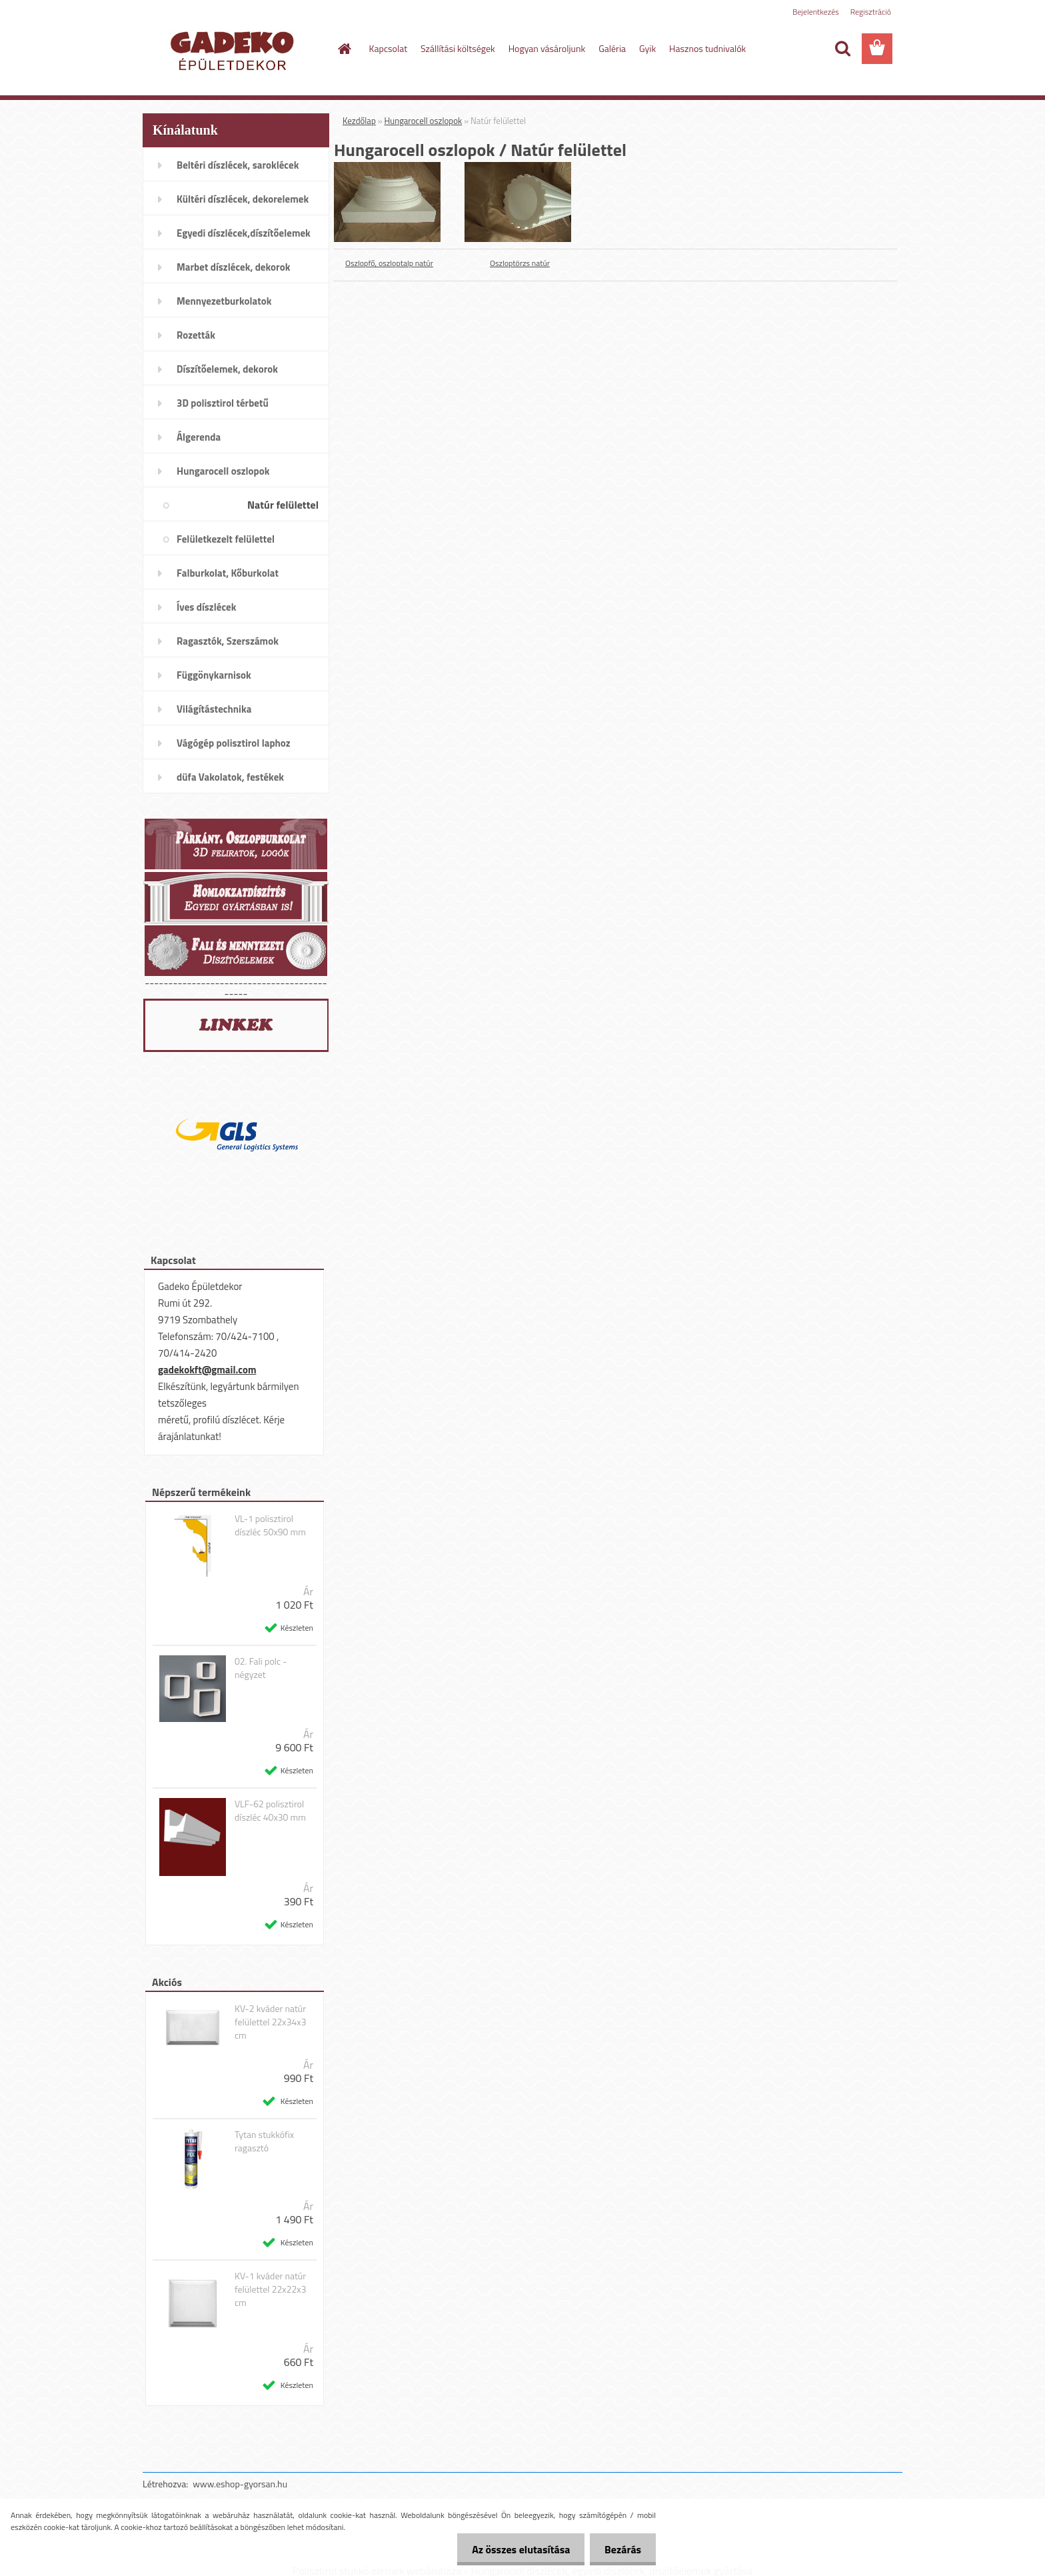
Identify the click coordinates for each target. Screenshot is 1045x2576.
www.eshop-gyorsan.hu (240, 2484)
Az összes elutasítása (515, 2549)
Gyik (647, 48)
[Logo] (234, 49)
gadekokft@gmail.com (207, 1369)
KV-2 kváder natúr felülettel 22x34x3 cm (271, 2022)
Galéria (612, 48)
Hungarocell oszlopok (424, 120)
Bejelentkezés (815, 11)
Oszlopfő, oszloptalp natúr (389, 263)
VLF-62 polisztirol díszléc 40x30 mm (270, 1810)
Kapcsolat (388, 48)
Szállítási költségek (458, 48)
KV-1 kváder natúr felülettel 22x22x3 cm (271, 2289)
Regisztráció (870, 11)
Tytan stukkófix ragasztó (264, 2141)
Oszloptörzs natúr (520, 263)
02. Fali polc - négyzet (261, 1668)
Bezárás (620, 2549)
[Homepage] (344, 48)
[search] (842, 48)
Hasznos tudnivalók (707, 48)
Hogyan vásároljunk (547, 48)
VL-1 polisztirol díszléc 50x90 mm (270, 1525)
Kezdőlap (359, 120)
